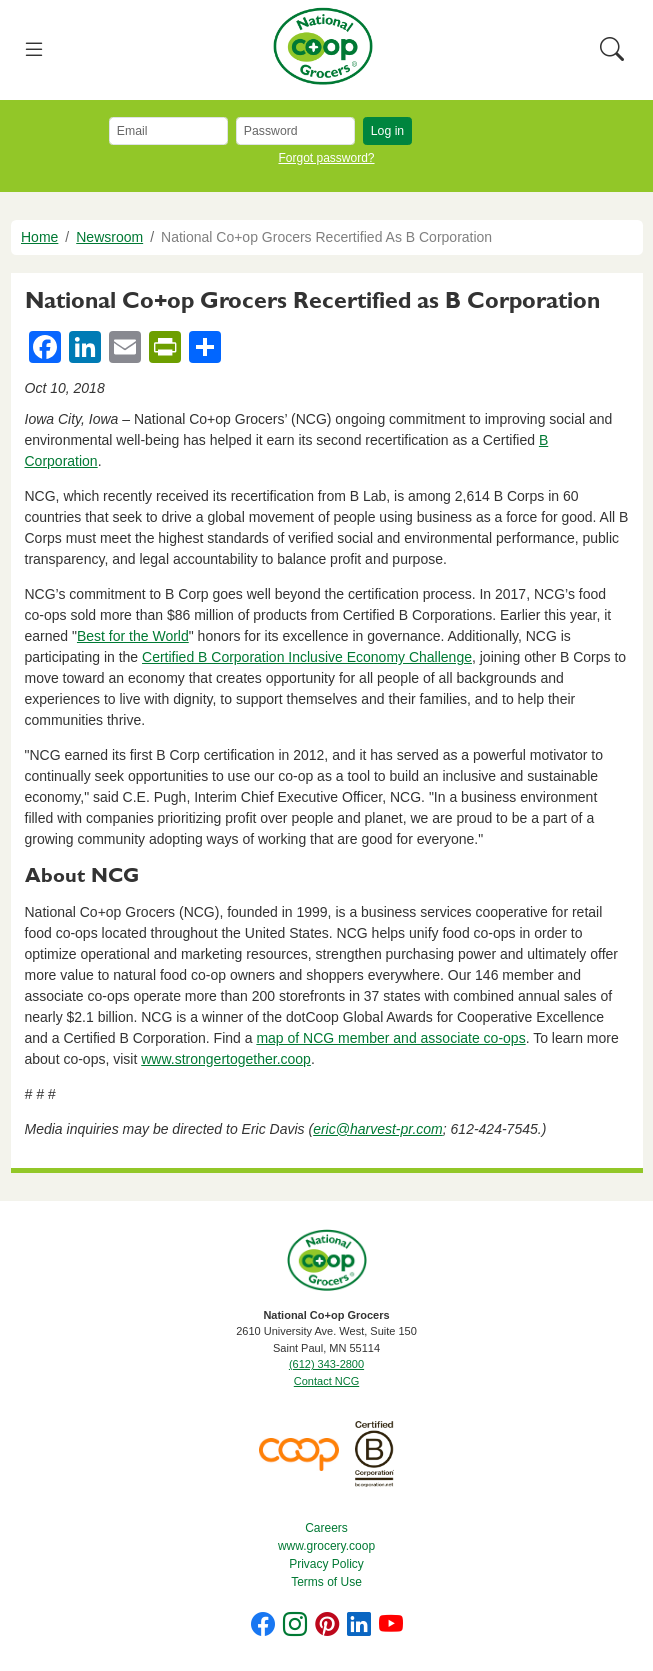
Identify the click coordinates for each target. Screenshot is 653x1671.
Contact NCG (326, 1381)
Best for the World (133, 636)
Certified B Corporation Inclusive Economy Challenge (307, 657)
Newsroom (109, 237)
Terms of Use (326, 1582)
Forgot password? (326, 158)
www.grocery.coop (326, 1546)
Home (39, 237)
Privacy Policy (326, 1564)
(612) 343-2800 (326, 1364)
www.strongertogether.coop (226, 1059)
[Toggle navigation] (34, 50)
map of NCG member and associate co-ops (390, 1038)
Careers (326, 1528)
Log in (387, 131)
